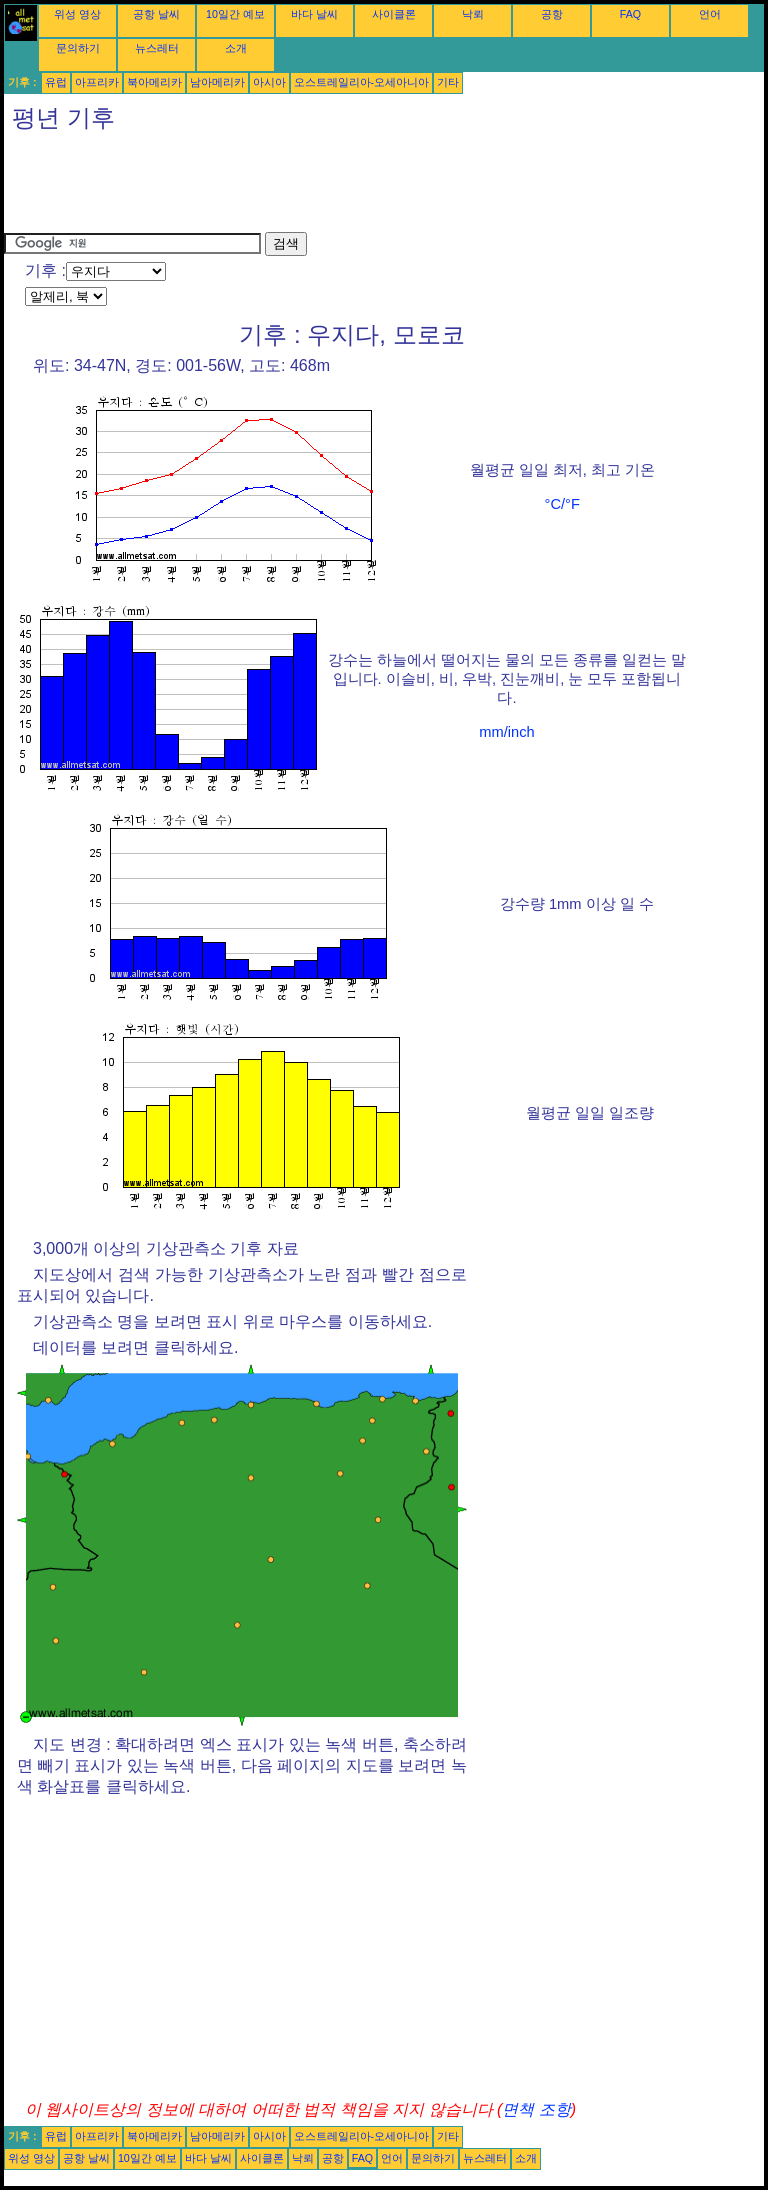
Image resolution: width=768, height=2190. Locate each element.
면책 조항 (536, 2109)
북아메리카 (154, 82)
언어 (710, 14)
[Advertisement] (368, 187)
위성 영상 (77, 14)
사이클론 (394, 14)
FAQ (630, 14)
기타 (448, 82)
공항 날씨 (156, 14)
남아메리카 (217, 82)
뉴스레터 (157, 48)
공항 (552, 14)
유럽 (56, 82)
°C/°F (562, 504)
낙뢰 (473, 14)
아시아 (269, 82)
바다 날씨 (314, 14)
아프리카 (97, 82)
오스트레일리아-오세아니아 (362, 82)
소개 (236, 48)
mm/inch (506, 732)
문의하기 (78, 48)
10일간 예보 (235, 14)
